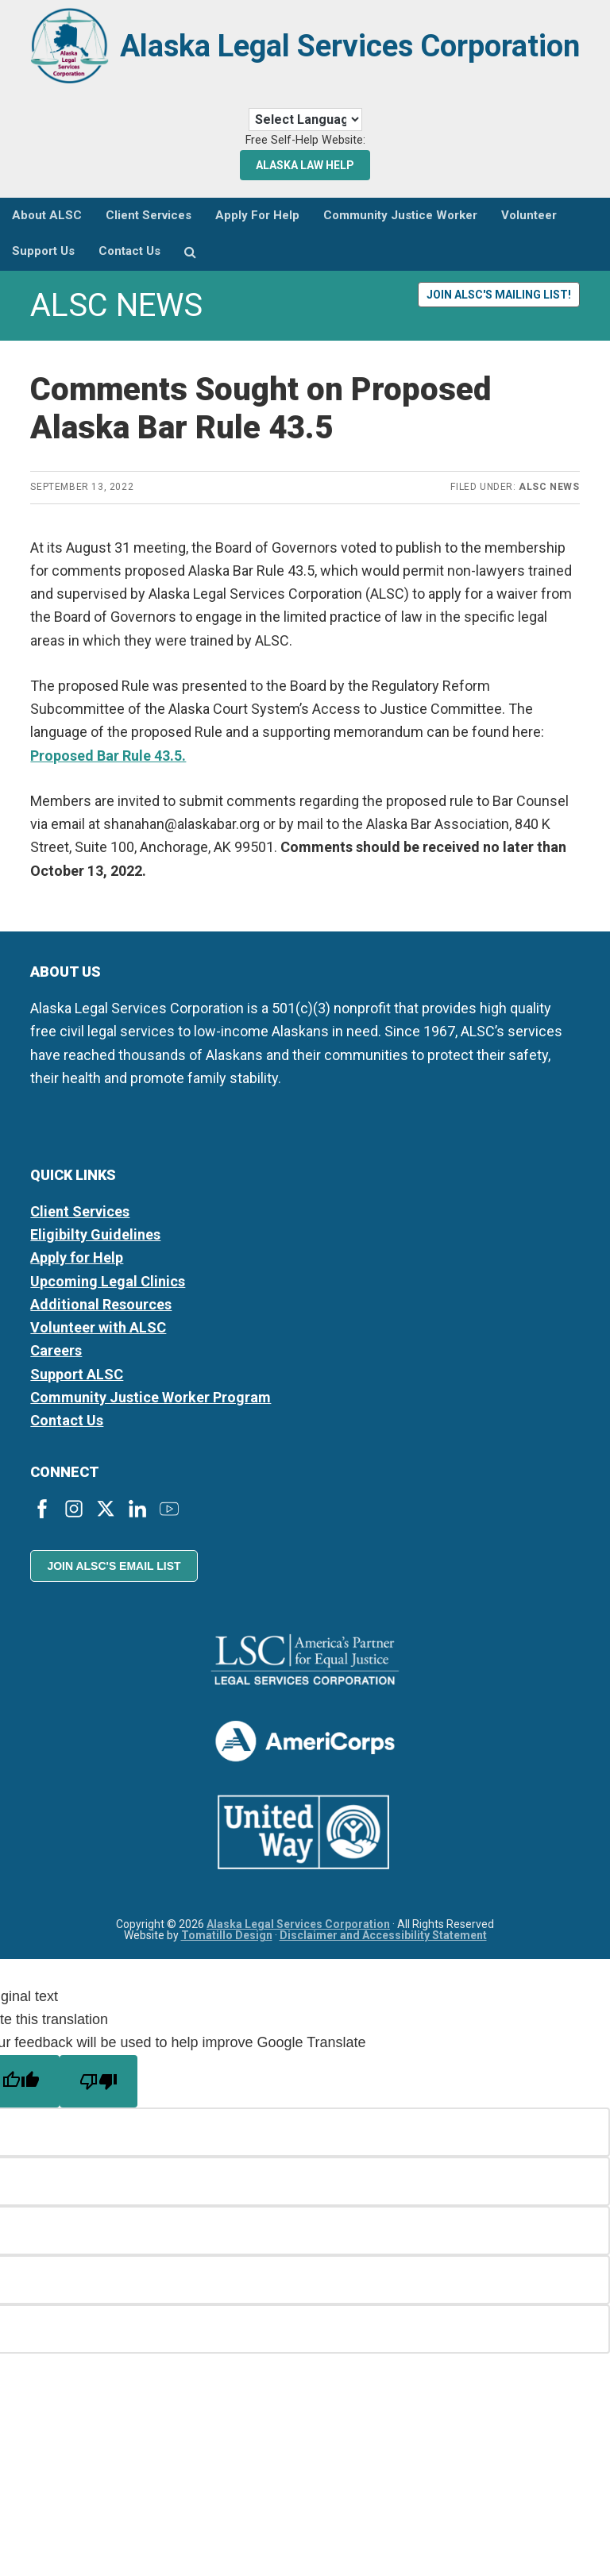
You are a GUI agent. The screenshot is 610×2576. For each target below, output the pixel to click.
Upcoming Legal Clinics (107, 1294)
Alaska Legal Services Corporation (349, 64)
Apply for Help (76, 1271)
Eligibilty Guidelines (95, 1248)
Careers (56, 1363)
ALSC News (549, 500)
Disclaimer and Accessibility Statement (383, 1948)
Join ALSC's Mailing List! (499, 307)
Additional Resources (101, 1317)
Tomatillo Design (226, 1948)
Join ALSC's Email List (113, 1579)
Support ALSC (76, 1387)
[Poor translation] (98, 2094)
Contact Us (66, 1433)
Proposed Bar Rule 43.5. (108, 768)
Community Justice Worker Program (150, 1410)
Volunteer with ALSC (98, 1340)
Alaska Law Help (305, 178)
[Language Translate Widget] (305, 133)
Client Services (79, 1225)
